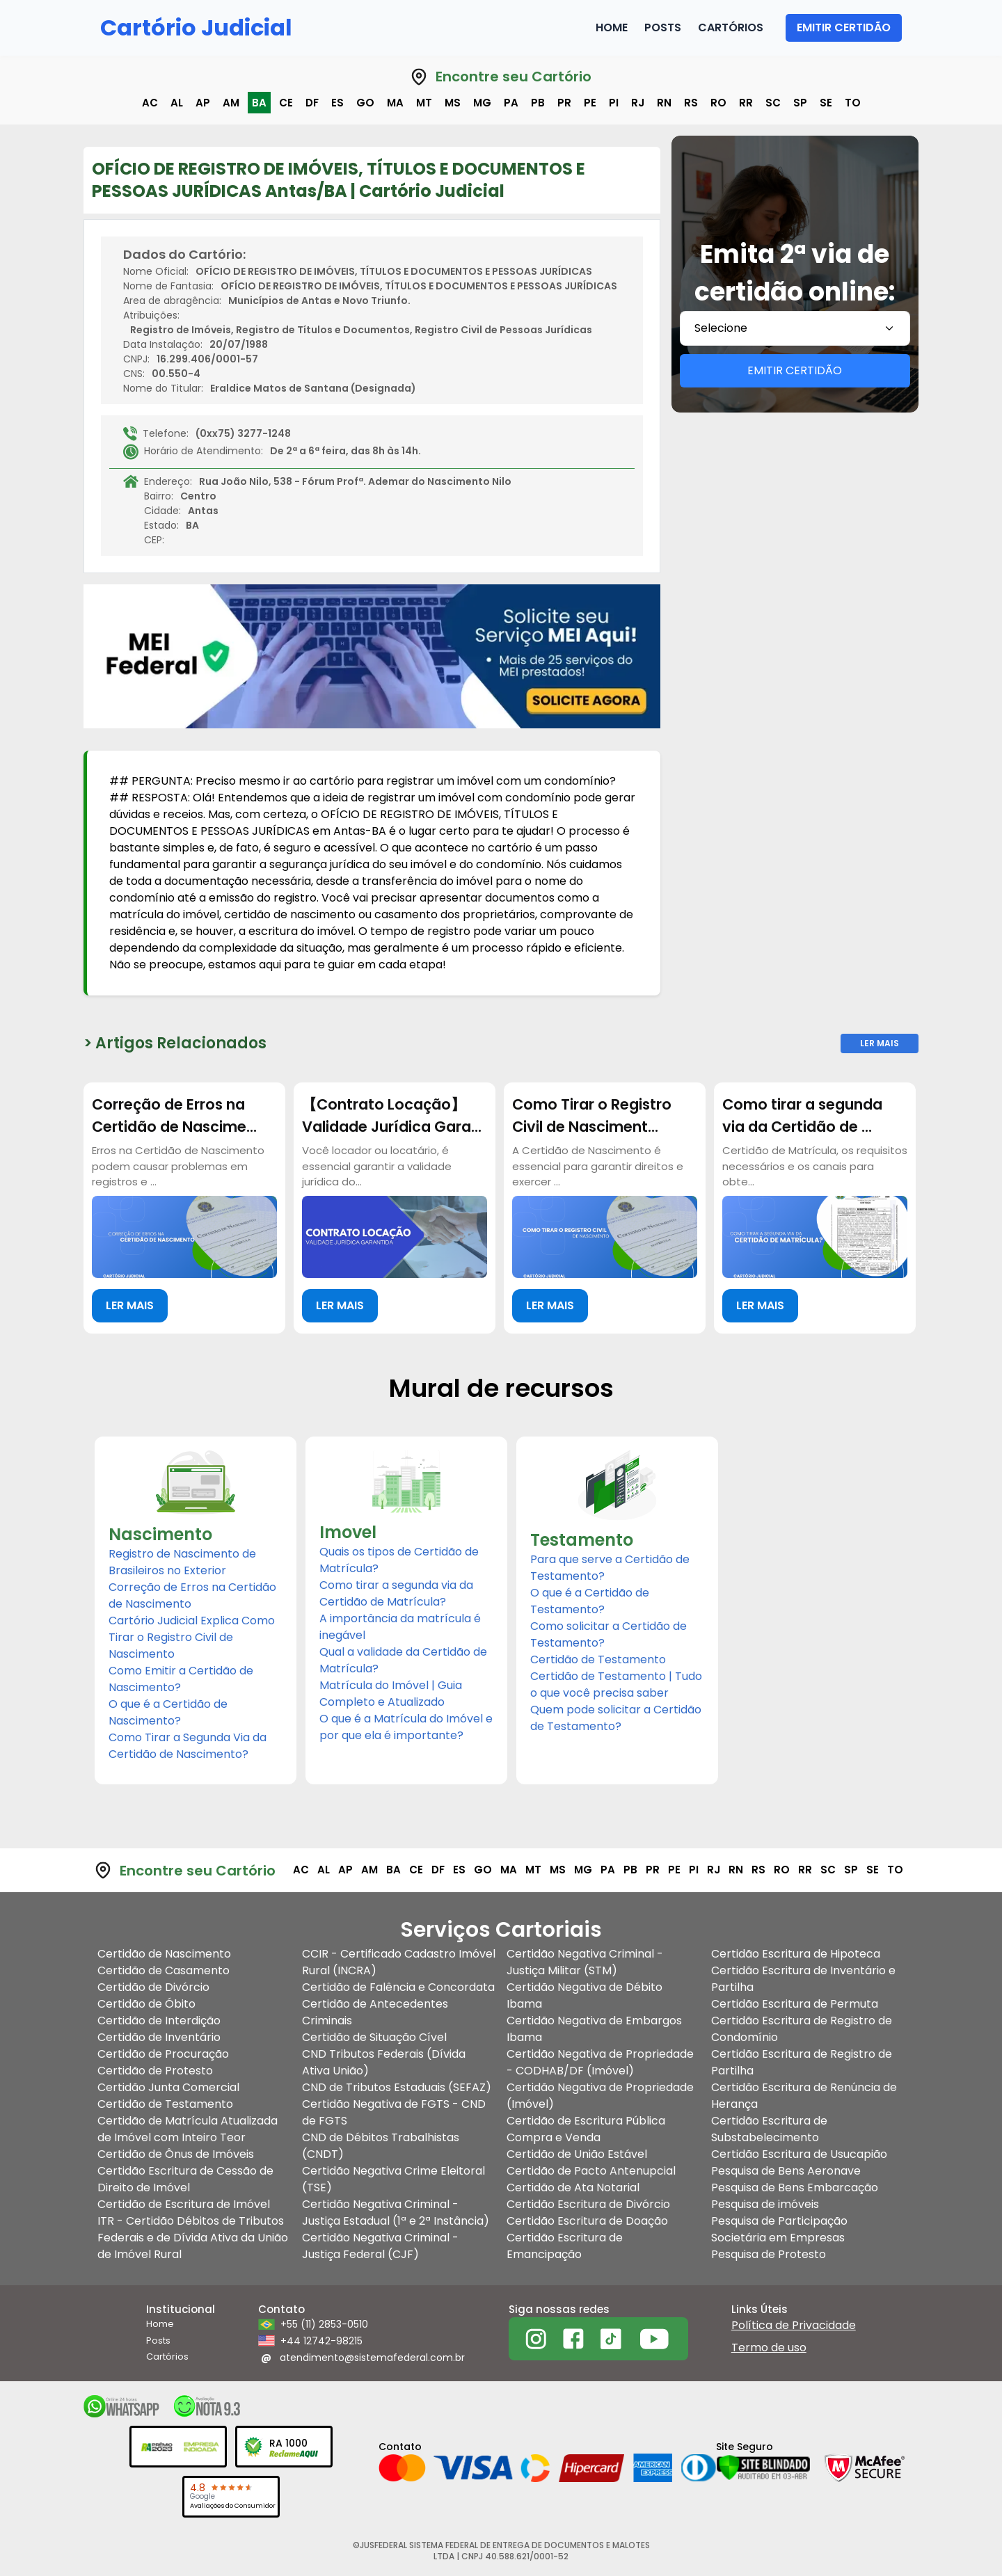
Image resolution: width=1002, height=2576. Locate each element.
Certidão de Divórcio (153, 1987)
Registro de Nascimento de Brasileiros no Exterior (182, 1562)
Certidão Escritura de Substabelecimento (769, 2129)
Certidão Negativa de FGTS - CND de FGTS (394, 2112)
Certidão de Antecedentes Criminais (375, 2012)
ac (150, 102)
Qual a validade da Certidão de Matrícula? (403, 1660)
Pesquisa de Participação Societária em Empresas (779, 2229)
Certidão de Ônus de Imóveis (175, 2154)
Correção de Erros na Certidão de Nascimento (192, 1595)
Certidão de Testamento (598, 1659)
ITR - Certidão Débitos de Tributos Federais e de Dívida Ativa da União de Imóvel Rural (192, 2237)
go (365, 102)
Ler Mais (879, 1043)
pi (614, 102)
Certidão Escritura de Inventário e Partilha (803, 1978)
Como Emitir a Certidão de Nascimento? (181, 1679)
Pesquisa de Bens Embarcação (794, 2187)
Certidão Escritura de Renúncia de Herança (804, 2095)
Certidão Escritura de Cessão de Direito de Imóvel (185, 2179)
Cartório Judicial (196, 27)
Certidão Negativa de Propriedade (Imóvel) (600, 2095)
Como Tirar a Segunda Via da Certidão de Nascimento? (188, 1745)
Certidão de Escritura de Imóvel (183, 2204)
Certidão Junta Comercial (168, 2087)
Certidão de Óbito (146, 2004)
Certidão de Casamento (163, 1970)
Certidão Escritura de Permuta (794, 2004)
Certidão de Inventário (159, 2037)
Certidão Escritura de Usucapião (799, 2154)
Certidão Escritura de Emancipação (565, 2246)
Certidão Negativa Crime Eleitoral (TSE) (393, 2179)
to (853, 102)
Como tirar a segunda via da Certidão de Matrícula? (396, 1593)
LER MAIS (130, 1305)
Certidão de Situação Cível (374, 2037)
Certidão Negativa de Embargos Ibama (594, 2029)
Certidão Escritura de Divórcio (588, 2204)
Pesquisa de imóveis (765, 2204)
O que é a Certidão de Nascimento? (168, 1712)
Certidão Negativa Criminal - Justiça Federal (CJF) (380, 2246)
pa (511, 102)
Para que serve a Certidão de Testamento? (610, 1567)
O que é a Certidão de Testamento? (589, 1601)
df (312, 102)
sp (800, 102)
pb (538, 102)
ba (259, 102)
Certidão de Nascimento (164, 1954)
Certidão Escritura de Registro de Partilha (801, 2062)
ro (718, 102)
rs (691, 102)
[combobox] (795, 328)
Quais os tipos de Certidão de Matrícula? (399, 1560)
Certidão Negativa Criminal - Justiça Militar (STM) (585, 1962)
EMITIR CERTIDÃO (844, 27)
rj (637, 102)
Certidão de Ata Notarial (573, 2187)
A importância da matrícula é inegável (400, 1626)
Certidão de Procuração (163, 2054)
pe (590, 102)
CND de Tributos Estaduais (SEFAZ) (396, 2087)
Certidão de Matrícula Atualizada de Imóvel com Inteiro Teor (187, 2129)
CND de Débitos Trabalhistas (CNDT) (380, 2145)
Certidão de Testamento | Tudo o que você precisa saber (616, 1684)
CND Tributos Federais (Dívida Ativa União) (384, 2062)
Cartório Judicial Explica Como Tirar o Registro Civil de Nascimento (192, 1637)
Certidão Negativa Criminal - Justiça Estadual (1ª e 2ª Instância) (395, 2212)
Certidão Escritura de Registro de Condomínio (801, 2029)
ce (286, 102)
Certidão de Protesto (155, 2071)
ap (203, 102)
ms (453, 102)
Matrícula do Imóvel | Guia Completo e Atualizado (390, 1693)
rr (746, 102)
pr (564, 102)
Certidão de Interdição (159, 2021)
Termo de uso (768, 2347)
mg (482, 102)
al (176, 102)
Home (612, 27)
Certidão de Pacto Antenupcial (591, 2171)
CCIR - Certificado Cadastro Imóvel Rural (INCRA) (398, 1962)
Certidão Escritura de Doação (587, 2221)
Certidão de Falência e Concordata (398, 1987)
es (337, 102)
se (826, 102)
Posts (662, 27)
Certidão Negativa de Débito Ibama (584, 1995)
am (231, 102)
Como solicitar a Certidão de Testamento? (608, 1634)
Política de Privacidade (793, 2325)
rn (664, 102)
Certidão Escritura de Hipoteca (795, 1954)
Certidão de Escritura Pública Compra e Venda (586, 2129)
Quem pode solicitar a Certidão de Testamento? (615, 1718)
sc (773, 102)
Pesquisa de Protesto (768, 2254)
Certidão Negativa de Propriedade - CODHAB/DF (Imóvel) (600, 2062)
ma (395, 102)
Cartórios (730, 27)
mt (424, 102)
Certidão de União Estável (577, 2154)
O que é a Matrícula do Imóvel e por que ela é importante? (406, 1727)
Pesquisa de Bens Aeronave (786, 2171)
